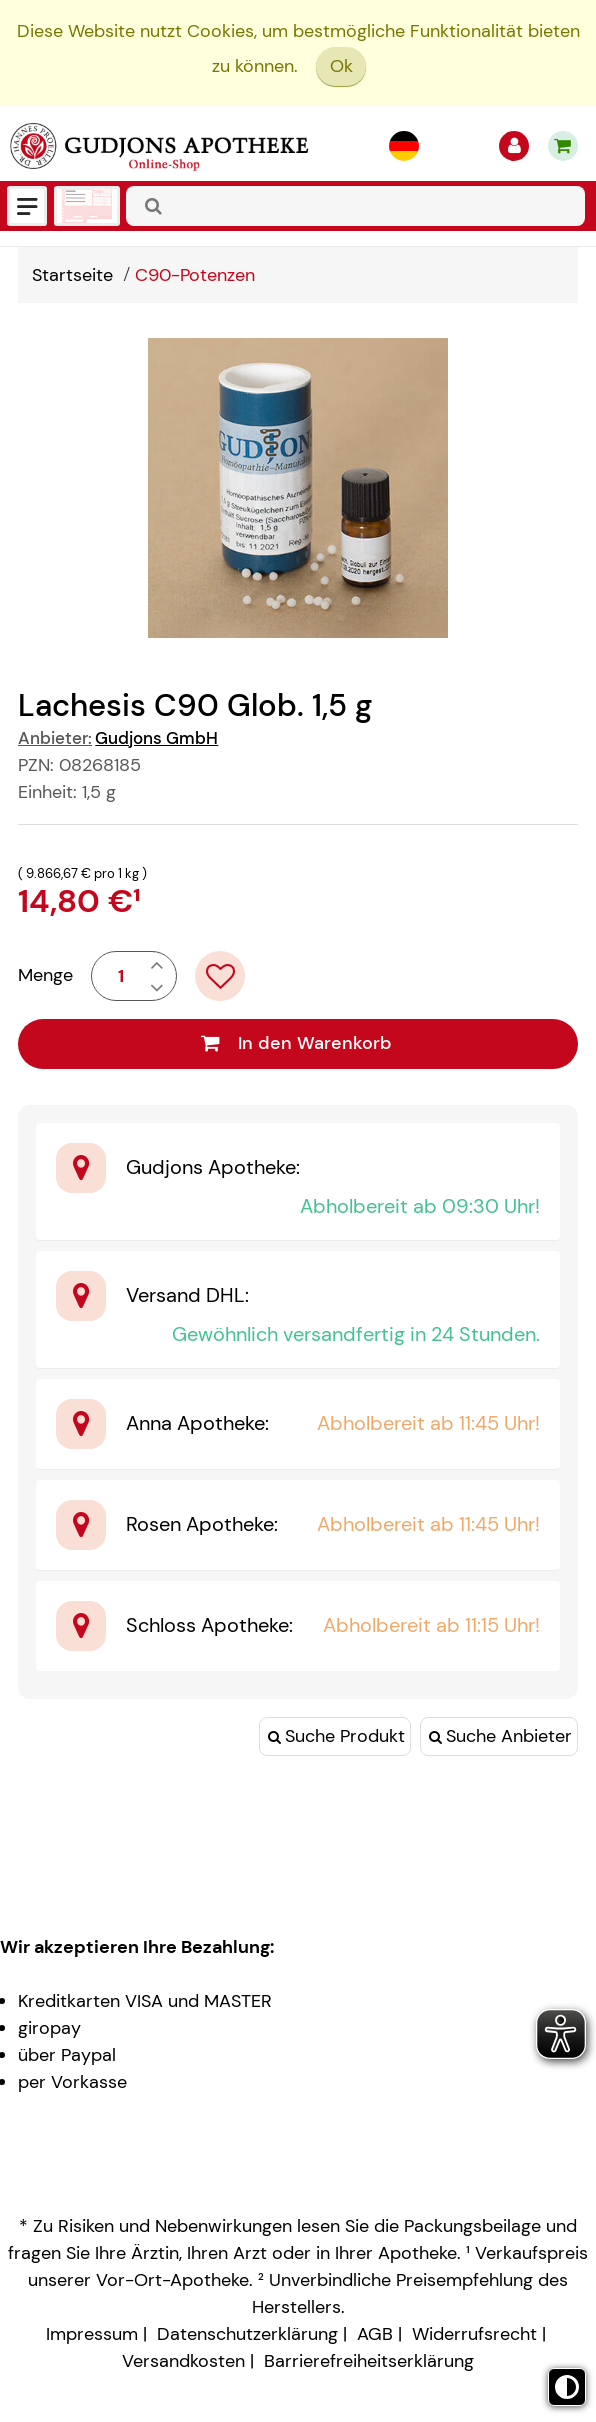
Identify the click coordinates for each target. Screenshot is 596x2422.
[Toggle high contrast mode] (567, 2387)
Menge (45, 975)
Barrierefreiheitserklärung (369, 2361)
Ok (341, 66)
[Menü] (27, 206)
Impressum (92, 2334)
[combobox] (355, 206)
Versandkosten (183, 2361)
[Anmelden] (514, 146)
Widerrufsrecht (474, 2334)
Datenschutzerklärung (247, 2334)
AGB (375, 2334)
